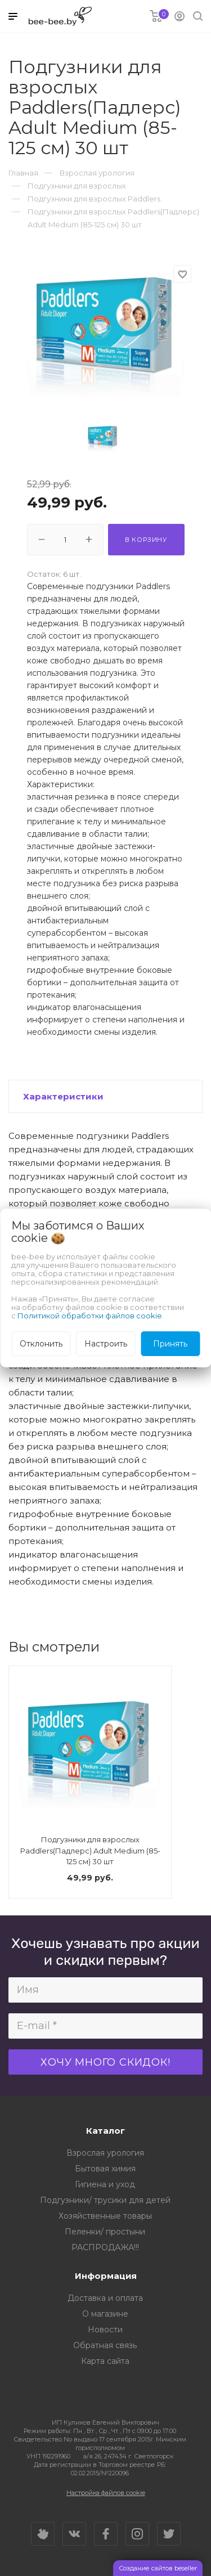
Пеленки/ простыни (105, 2232)
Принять (170, 1344)
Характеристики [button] (63, 1096)
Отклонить (41, 1344)
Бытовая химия (105, 2169)
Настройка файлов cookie (105, 2493)
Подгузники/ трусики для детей (105, 2200)
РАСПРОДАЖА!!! (105, 2247)
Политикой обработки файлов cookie (89, 1315)
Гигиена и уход (105, 2184)
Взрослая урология (105, 2153)
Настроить (105, 1344)
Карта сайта (105, 2361)
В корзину (146, 540)
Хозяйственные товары (105, 2216)
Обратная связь (105, 2345)
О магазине (105, 2314)
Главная (23, 172)
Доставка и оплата (105, 2298)
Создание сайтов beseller (158, 2568)
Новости (105, 2329)
